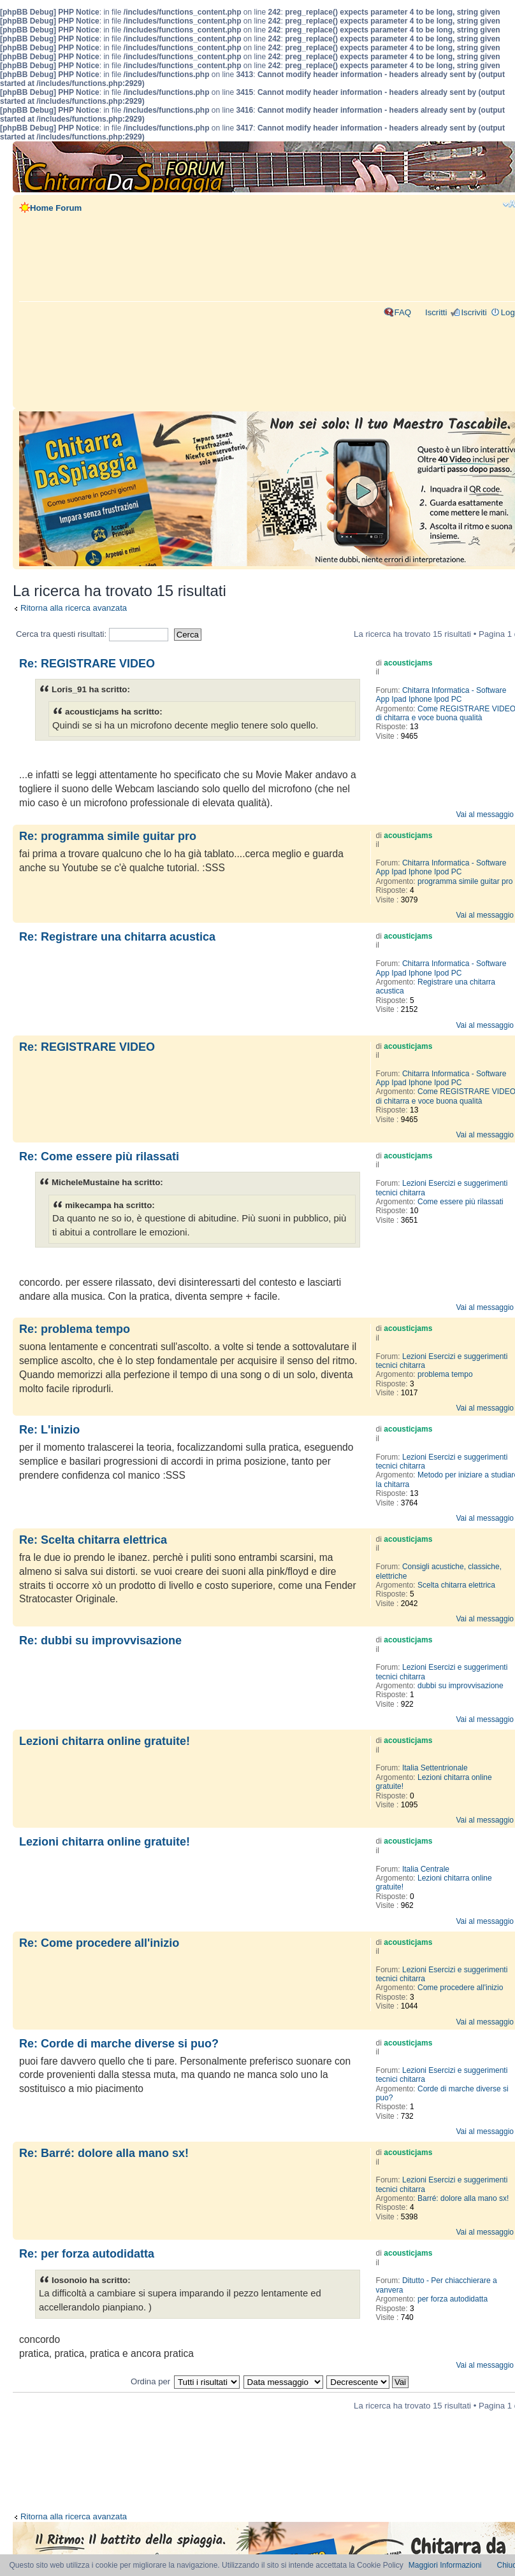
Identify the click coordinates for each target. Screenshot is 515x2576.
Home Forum (56, 208)
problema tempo (445, 1374)
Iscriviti (473, 312)
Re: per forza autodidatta (86, 2253)
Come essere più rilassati (460, 1201)
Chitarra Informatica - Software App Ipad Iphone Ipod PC (441, 695)
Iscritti (436, 312)
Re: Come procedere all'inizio (99, 1943)
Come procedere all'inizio (460, 1987)
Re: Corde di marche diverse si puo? (119, 2043)
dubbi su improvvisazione (460, 1685)
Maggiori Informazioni (445, 2565)
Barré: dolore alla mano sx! (463, 2198)
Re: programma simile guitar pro (107, 836)
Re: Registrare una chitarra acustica (117, 936)
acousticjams (408, 662)
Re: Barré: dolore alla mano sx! (104, 2153)
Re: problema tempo (74, 1329)
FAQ (403, 312)
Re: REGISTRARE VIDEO (87, 663)
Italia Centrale (425, 1869)
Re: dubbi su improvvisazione (100, 1640)
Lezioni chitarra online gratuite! (104, 1741)
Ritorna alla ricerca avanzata (73, 608)
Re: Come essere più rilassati (99, 1156)
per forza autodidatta (452, 2299)
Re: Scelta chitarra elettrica (93, 1540)
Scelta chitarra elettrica (456, 1585)
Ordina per (150, 2381)
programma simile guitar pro (464, 881)
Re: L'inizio (49, 1429)
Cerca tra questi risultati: (92, 634)
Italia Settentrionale (435, 1767)
